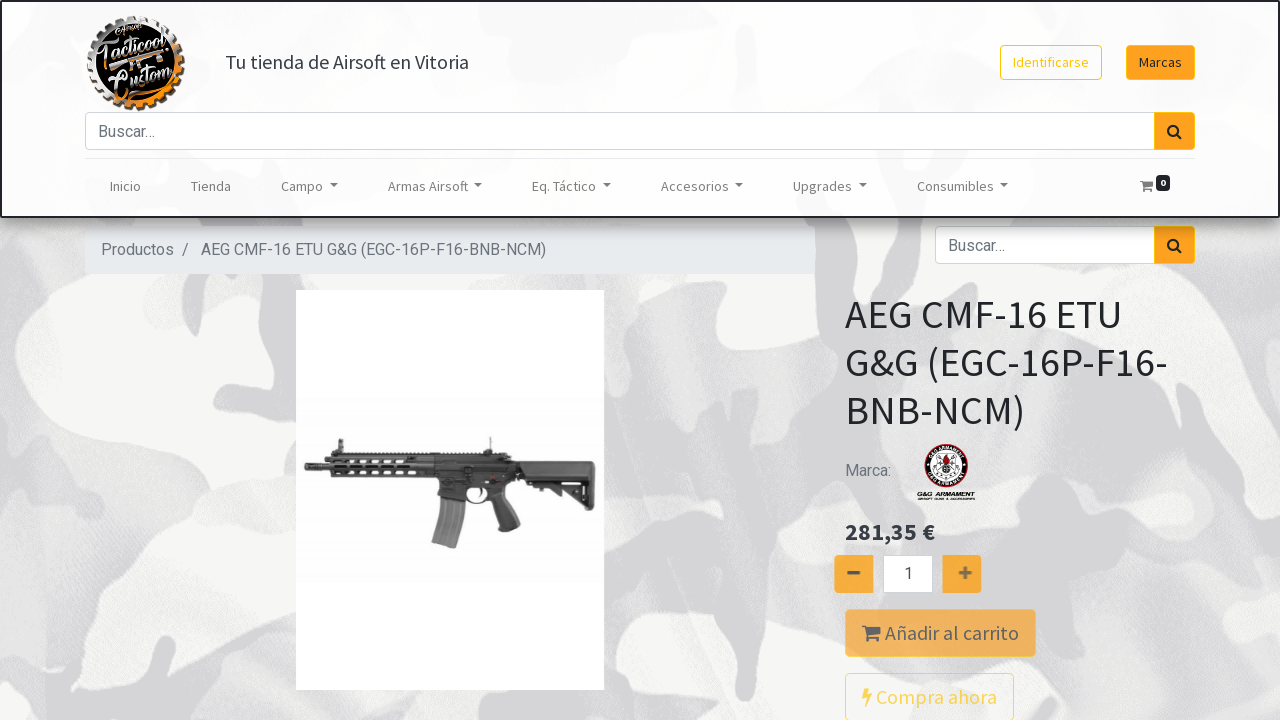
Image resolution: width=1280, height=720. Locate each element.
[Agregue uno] (984, 574)
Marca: (920, 470)
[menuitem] (125, 186)
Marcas (1160, 62)
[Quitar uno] (831, 574)
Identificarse (1051, 62)
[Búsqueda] (1174, 131)
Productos (137, 249)
